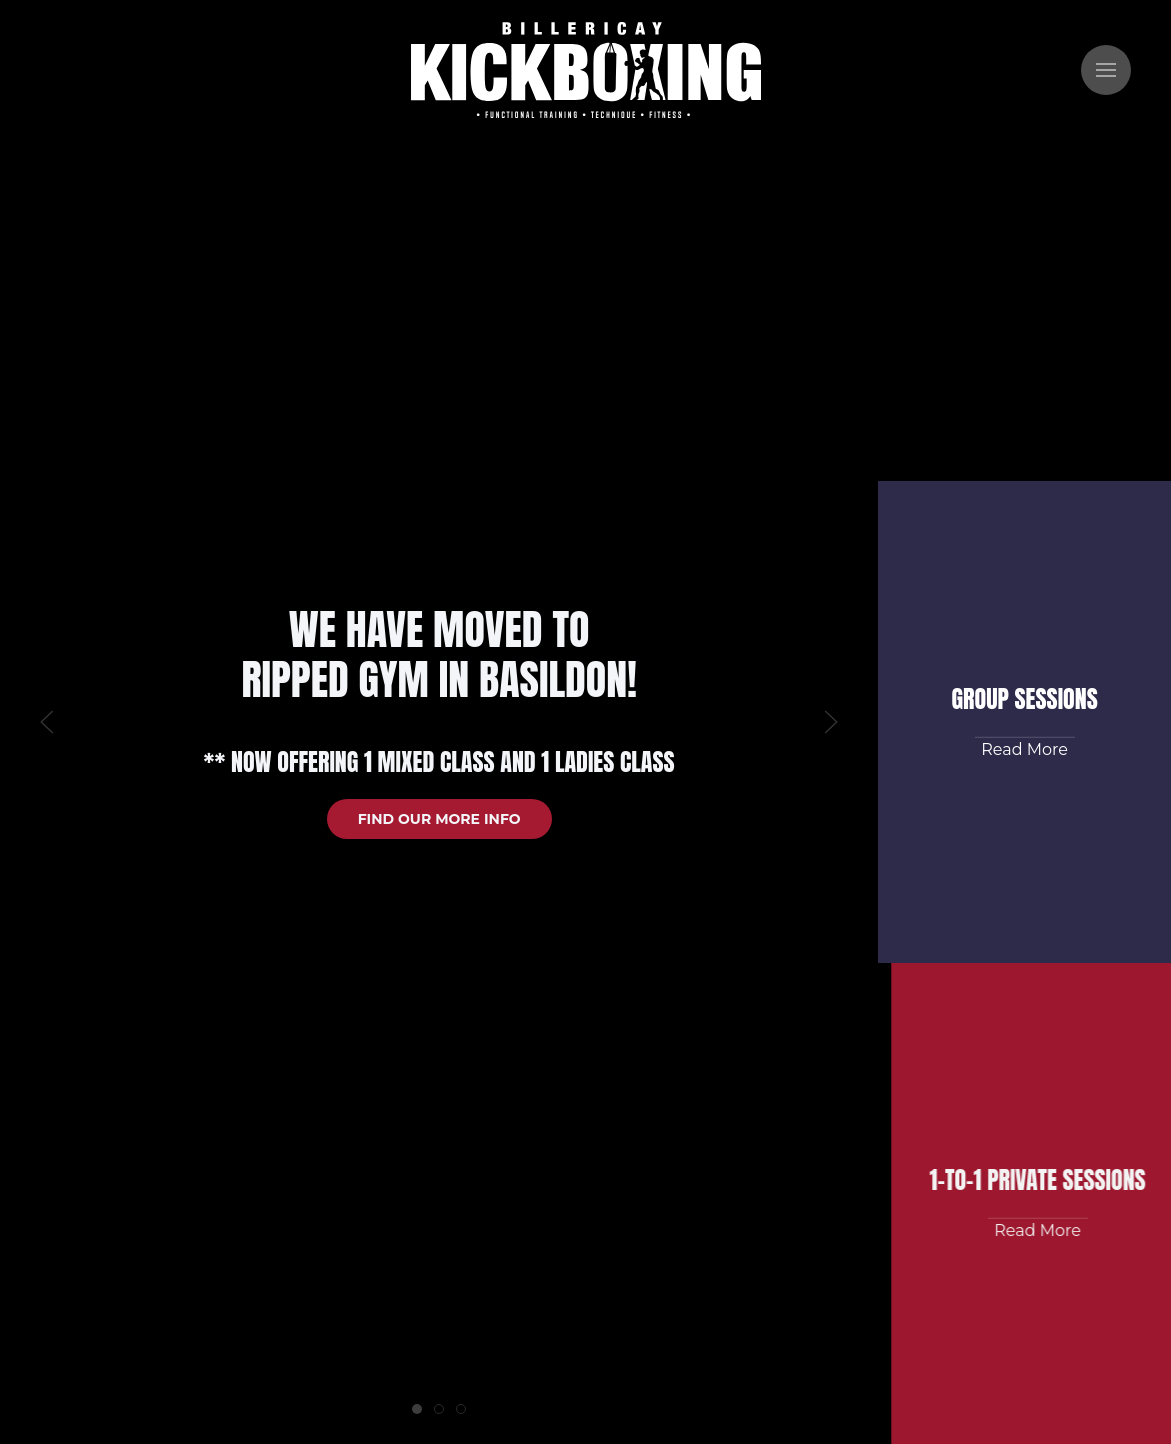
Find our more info (439, 819)
